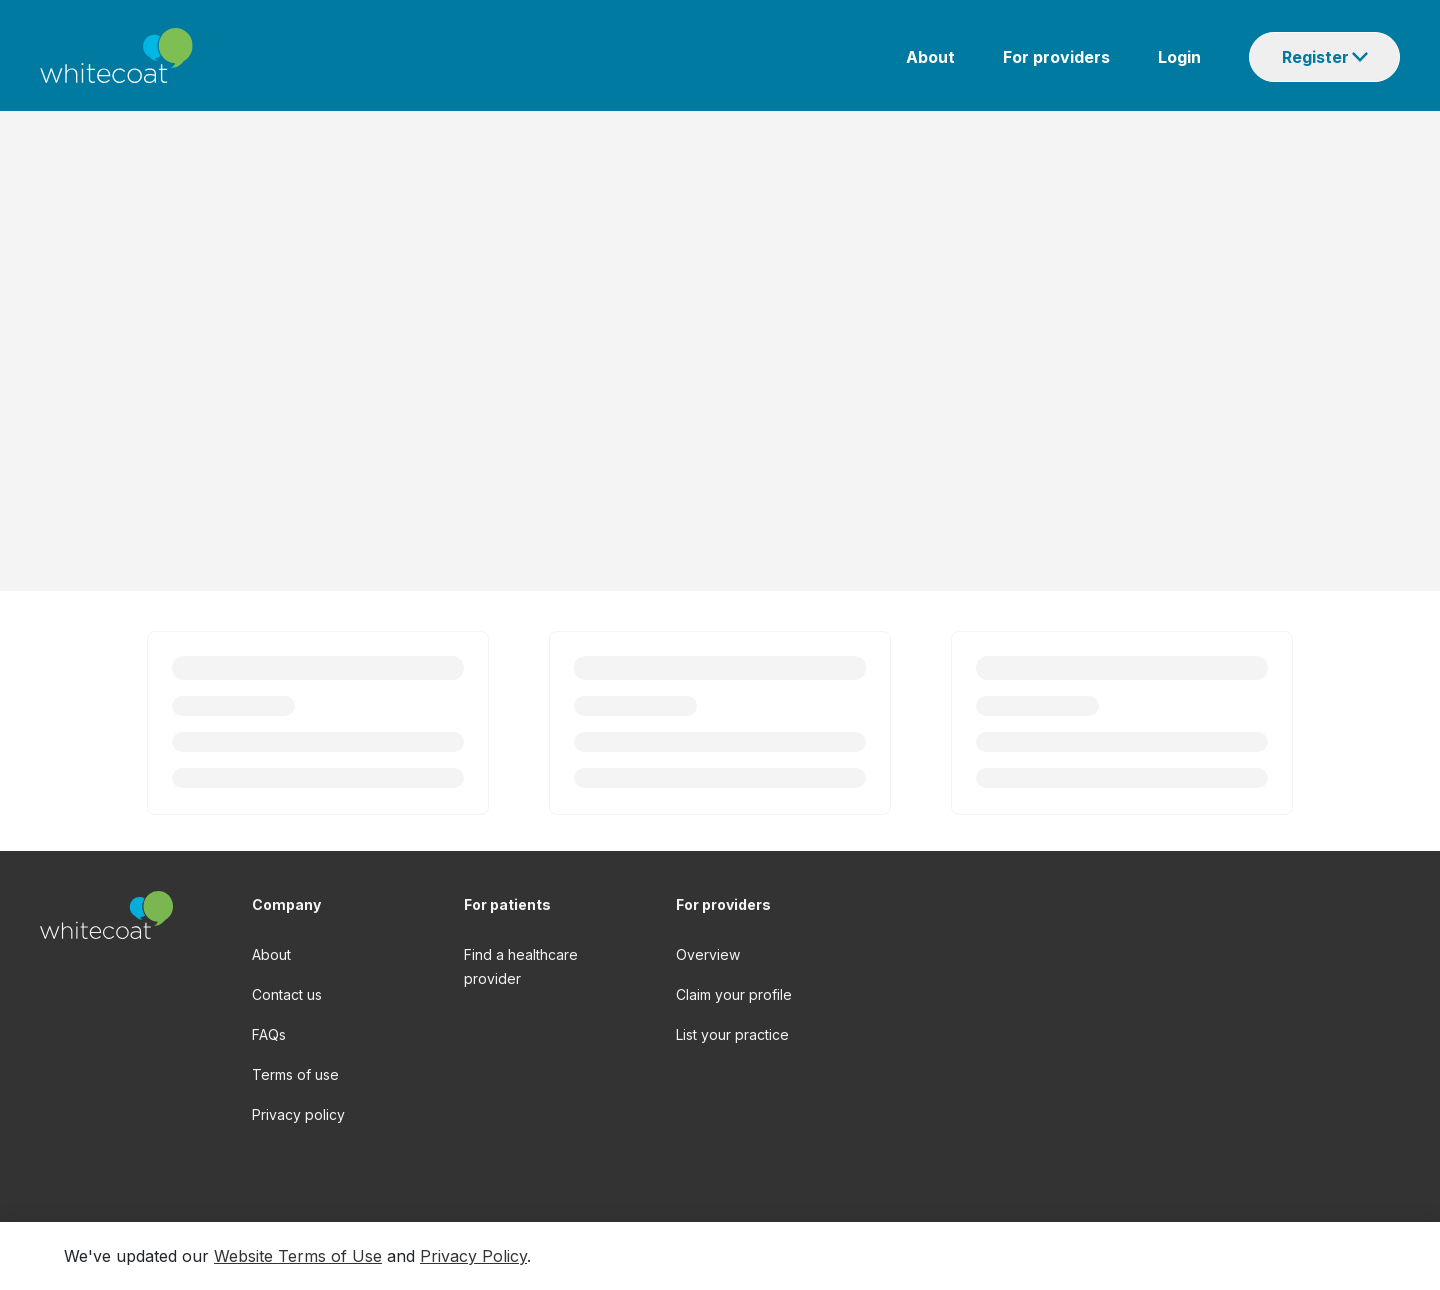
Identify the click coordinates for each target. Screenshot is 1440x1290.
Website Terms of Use (298, 1256)
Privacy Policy (473, 1256)
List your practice (732, 1034)
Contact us (287, 994)
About (930, 57)
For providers (1056, 57)
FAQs (269, 1034)
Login (1179, 57)
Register (1315, 57)
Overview (708, 954)
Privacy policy (298, 1114)
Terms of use (295, 1074)
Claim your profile (734, 994)
